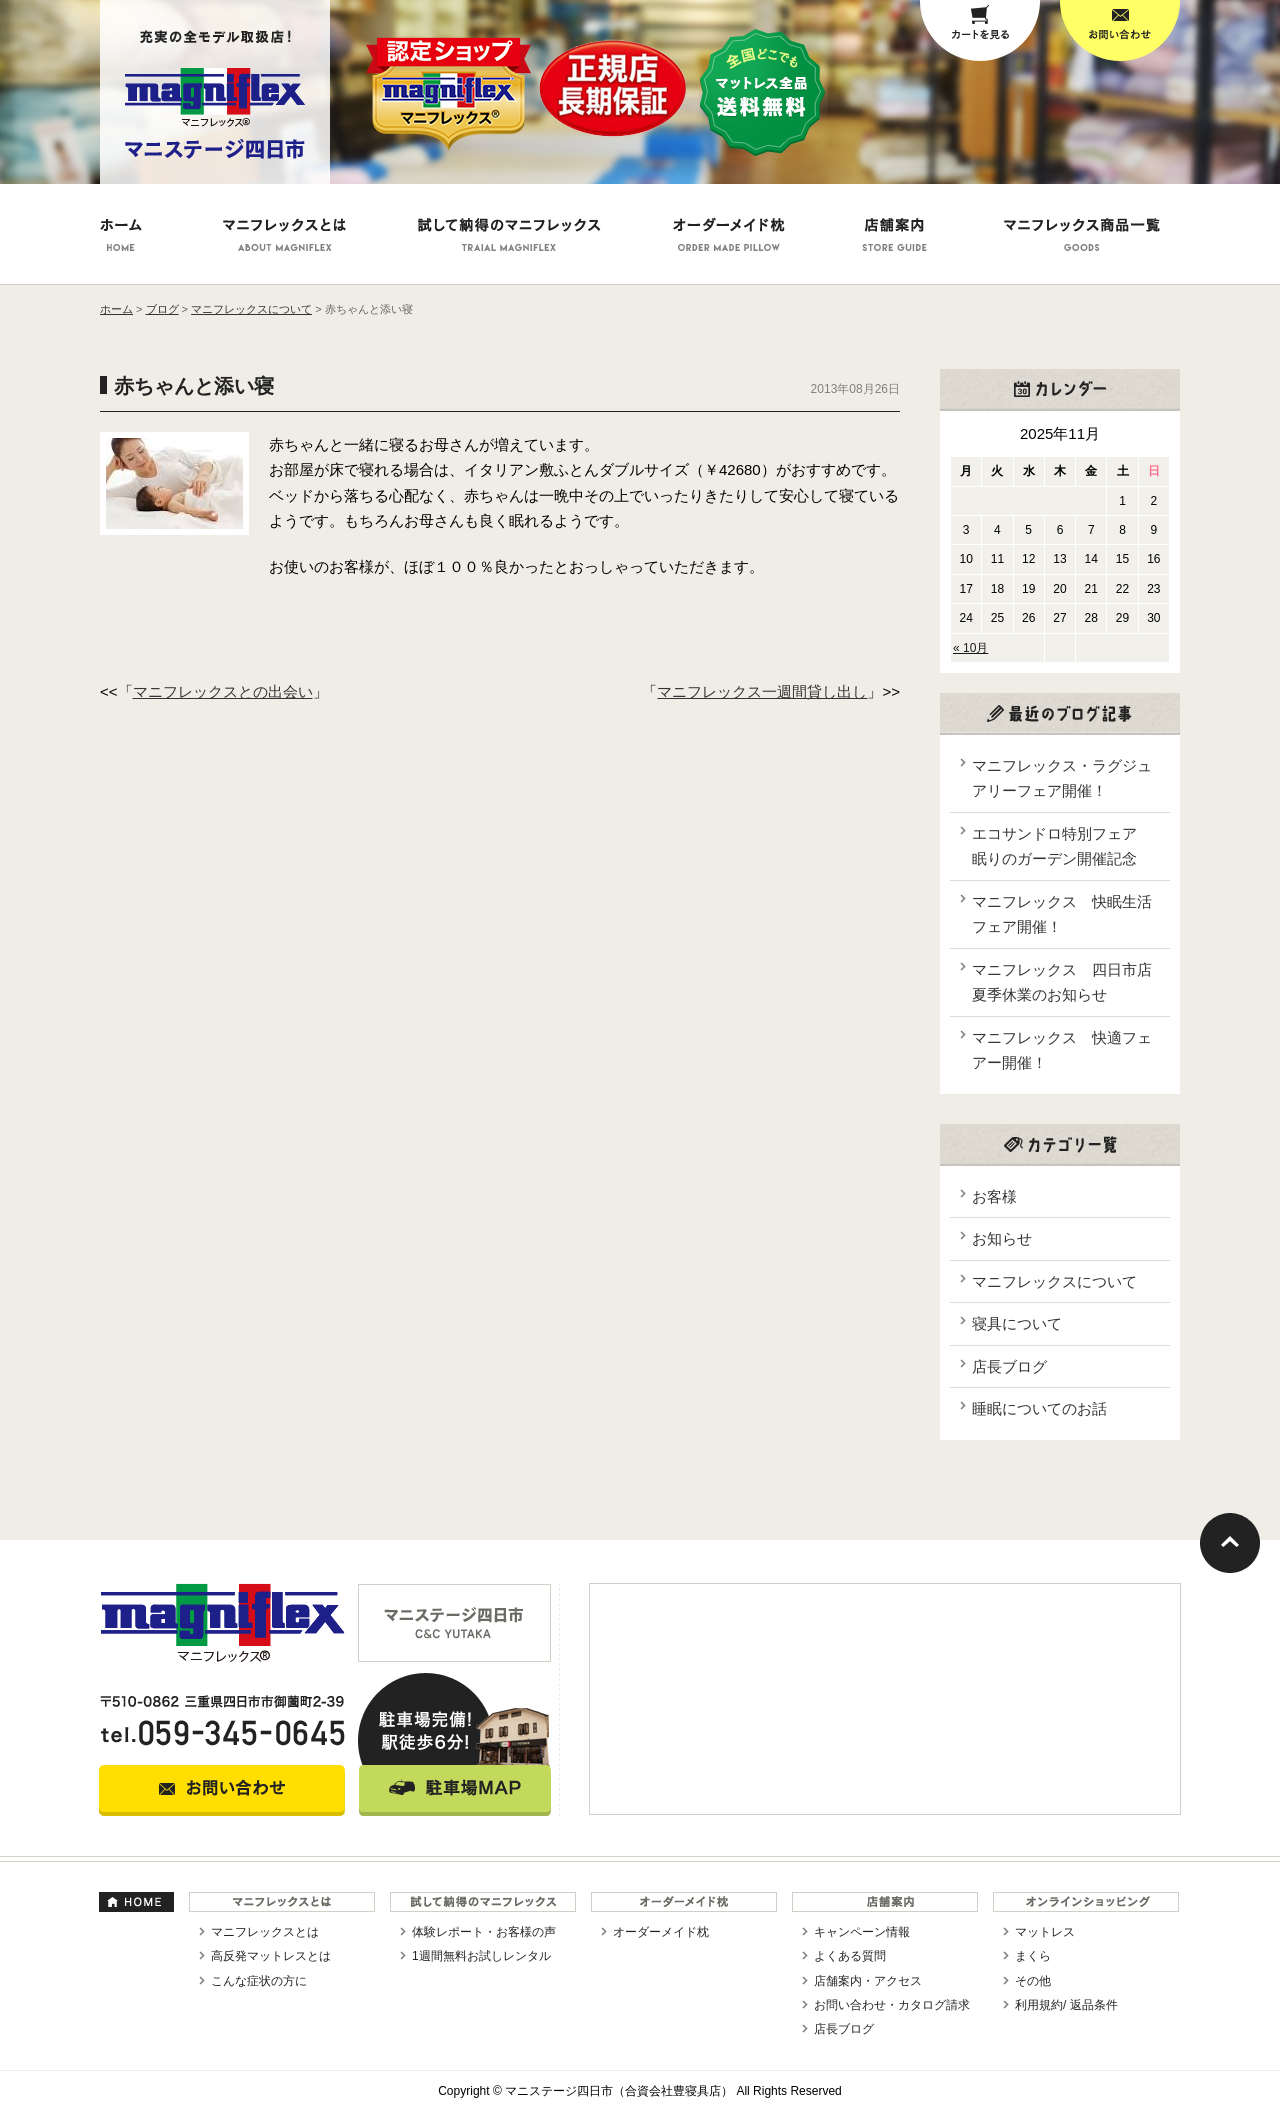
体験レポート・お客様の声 (484, 1932)
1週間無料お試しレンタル (481, 1956)
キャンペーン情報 (862, 1932)
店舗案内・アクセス (868, 1981)
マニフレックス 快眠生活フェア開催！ (1062, 914)
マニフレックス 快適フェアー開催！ (1062, 1050)
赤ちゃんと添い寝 (194, 386)
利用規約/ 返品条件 (1066, 2005)
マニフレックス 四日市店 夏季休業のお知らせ (1066, 982)
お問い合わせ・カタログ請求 (892, 2005)
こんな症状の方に (259, 1981)
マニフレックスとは (265, 1932)
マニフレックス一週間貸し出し (762, 691)
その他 (1033, 1981)
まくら (1033, 1956)
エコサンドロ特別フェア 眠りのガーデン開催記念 (1062, 846)
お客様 (994, 1196)
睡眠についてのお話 (1039, 1408)
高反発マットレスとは (271, 1956)
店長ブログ (1009, 1366)
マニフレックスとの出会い (223, 691)
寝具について (1017, 1323)
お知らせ (1002, 1238)
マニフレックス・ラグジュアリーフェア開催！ (1062, 778)
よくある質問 (850, 1956)
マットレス (1045, 1932)
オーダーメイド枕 (661, 1932)
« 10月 (970, 648)
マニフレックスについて (1054, 1281)
